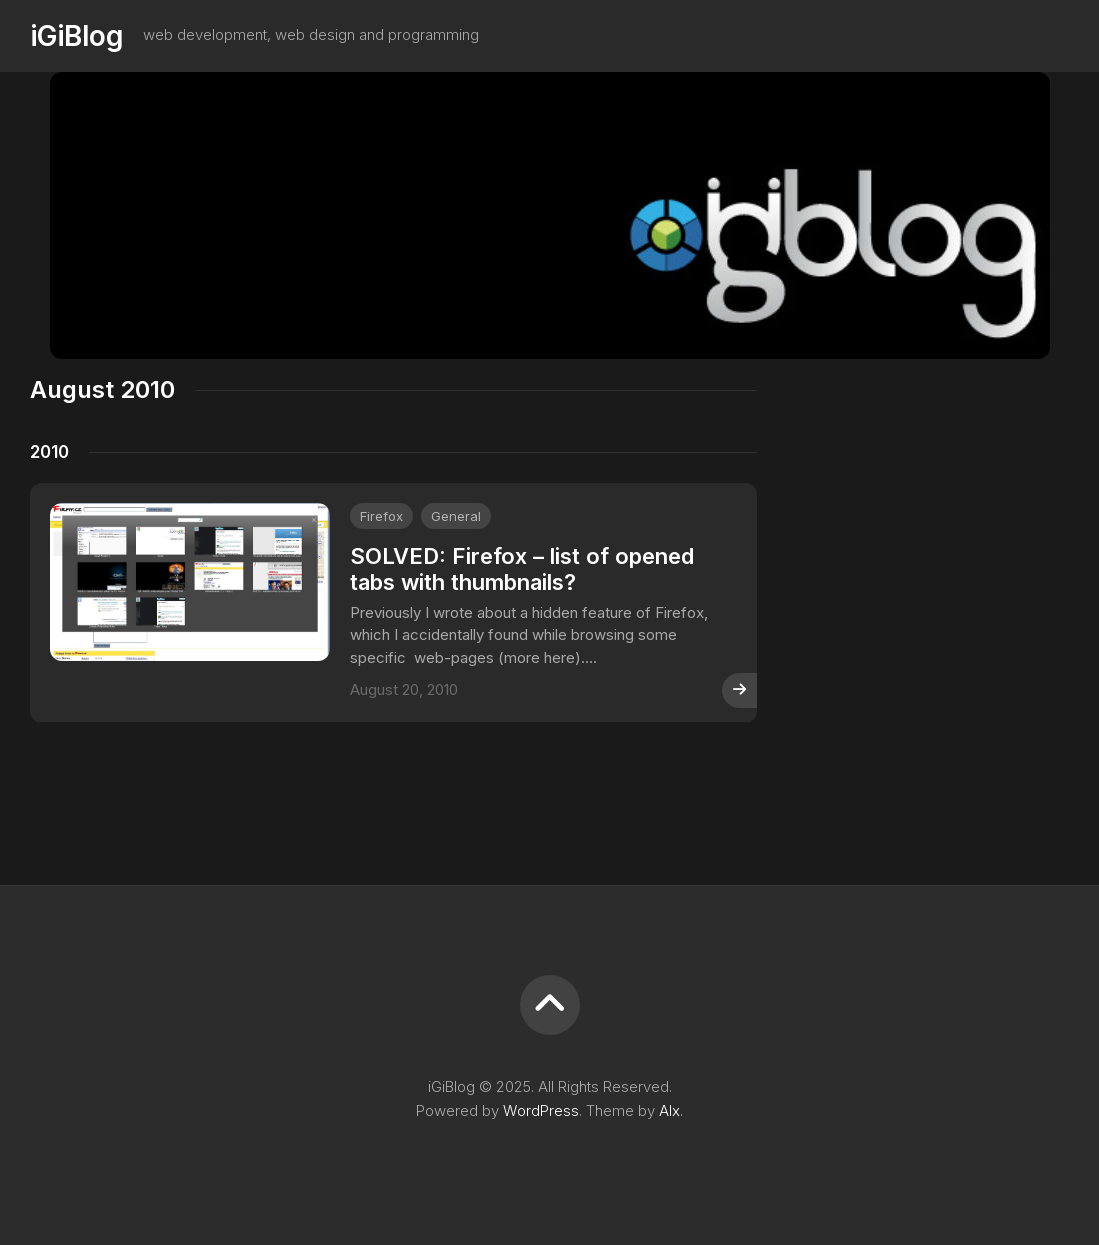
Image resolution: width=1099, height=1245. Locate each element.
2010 (49, 452)
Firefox (381, 516)
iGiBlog (76, 36)
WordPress (541, 1110)
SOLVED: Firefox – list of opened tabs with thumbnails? (522, 569)
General (456, 516)
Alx (669, 1110)
